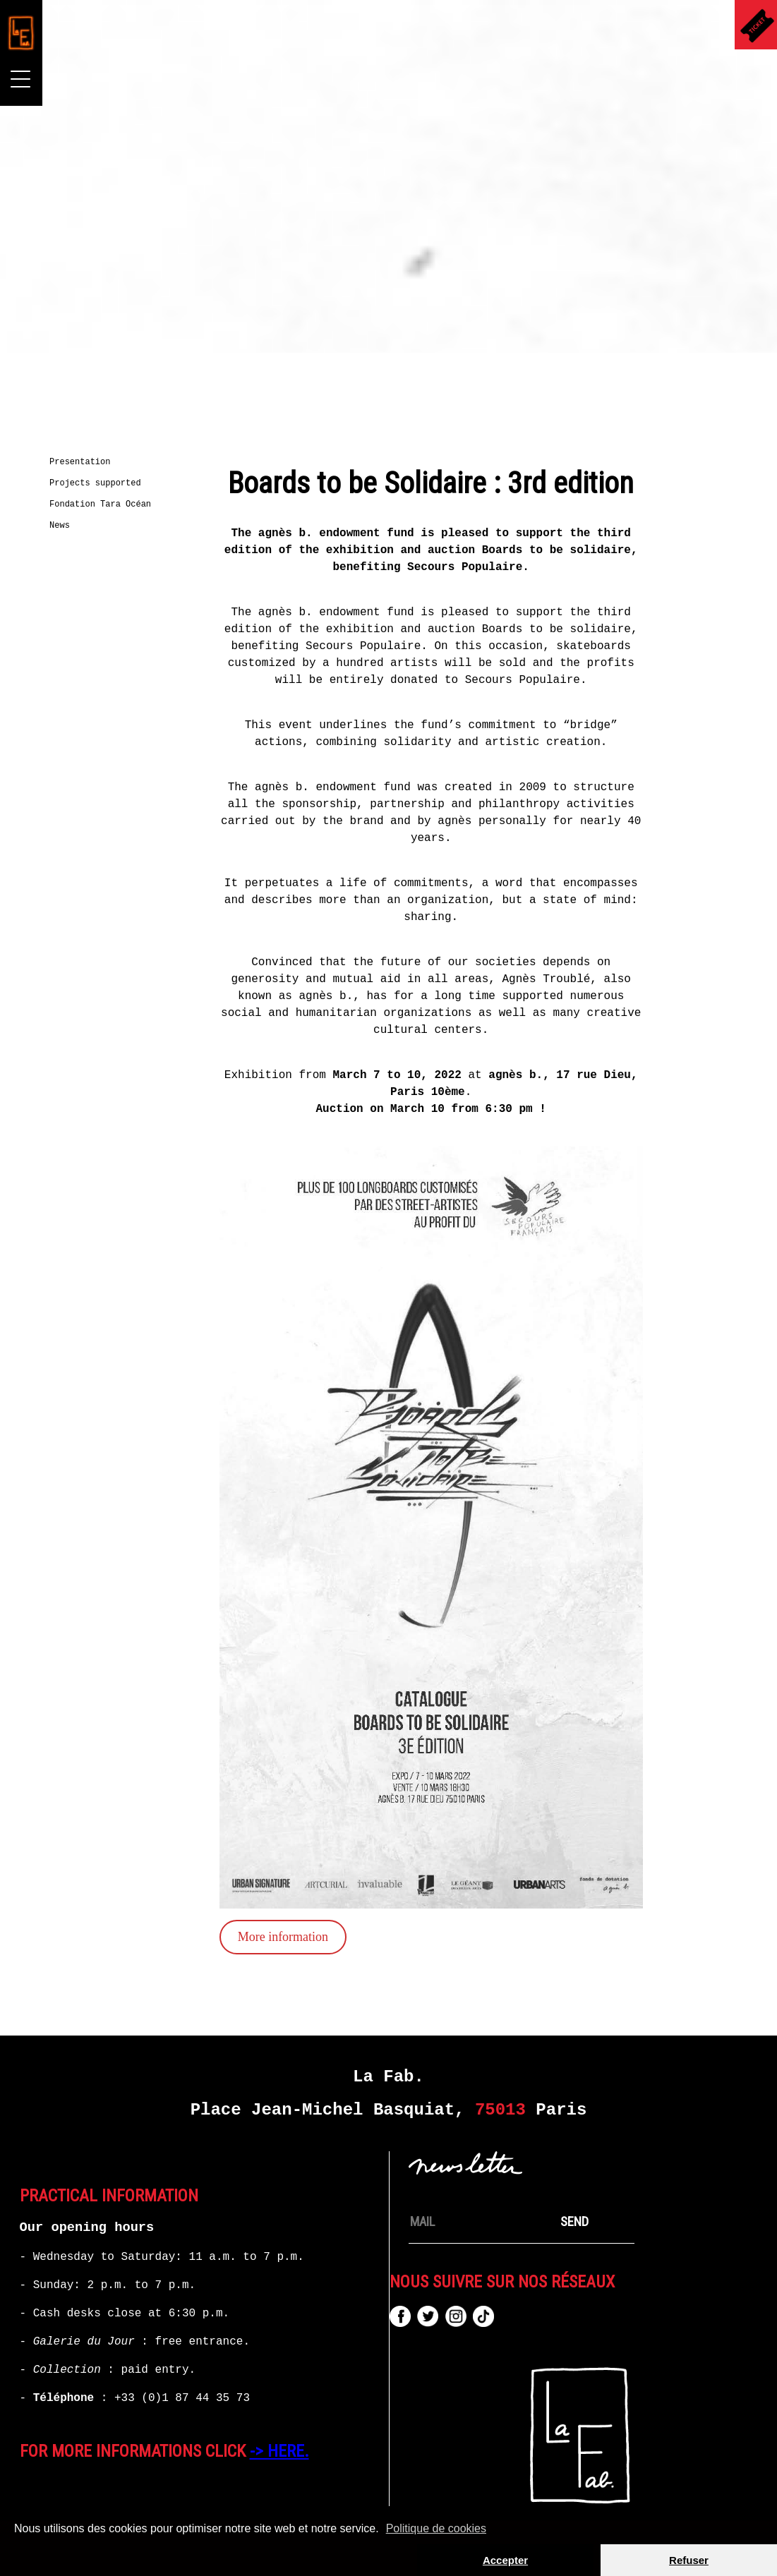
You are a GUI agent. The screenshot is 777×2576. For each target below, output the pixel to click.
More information (243, 1937)
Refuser (689, 2560)
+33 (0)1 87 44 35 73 (182, 2398)
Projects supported (99, 483)
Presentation (83, 462)
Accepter (505, 2560)
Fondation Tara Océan (104, 504)
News (63, 526)
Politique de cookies (436, 2528)
